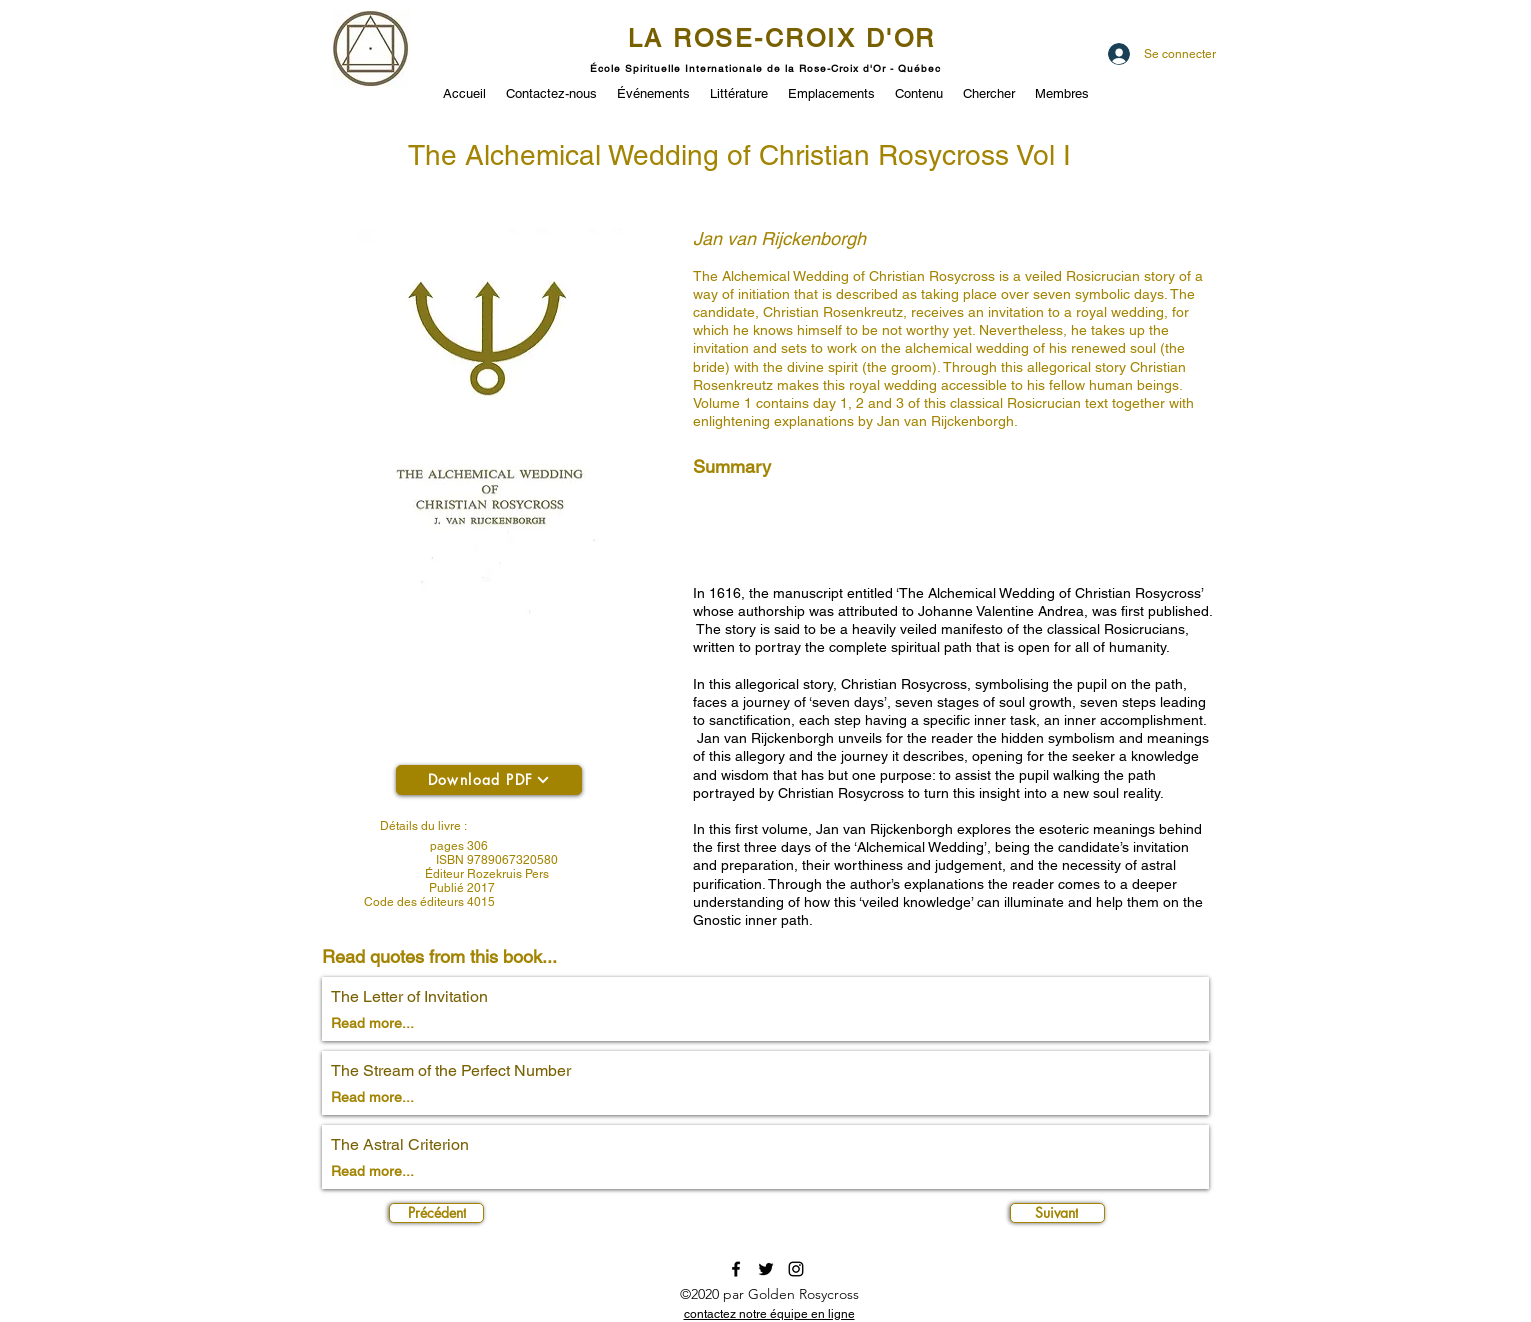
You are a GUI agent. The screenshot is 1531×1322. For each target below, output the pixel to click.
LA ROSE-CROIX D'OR (782, 38)
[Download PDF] (489, 780)
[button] (653, 92)
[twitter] (766, 1269)
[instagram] (796, 1269)
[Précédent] (436, 1213)
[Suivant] (1057, 1213)
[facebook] (736, 1269)
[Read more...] (402, 1023)
